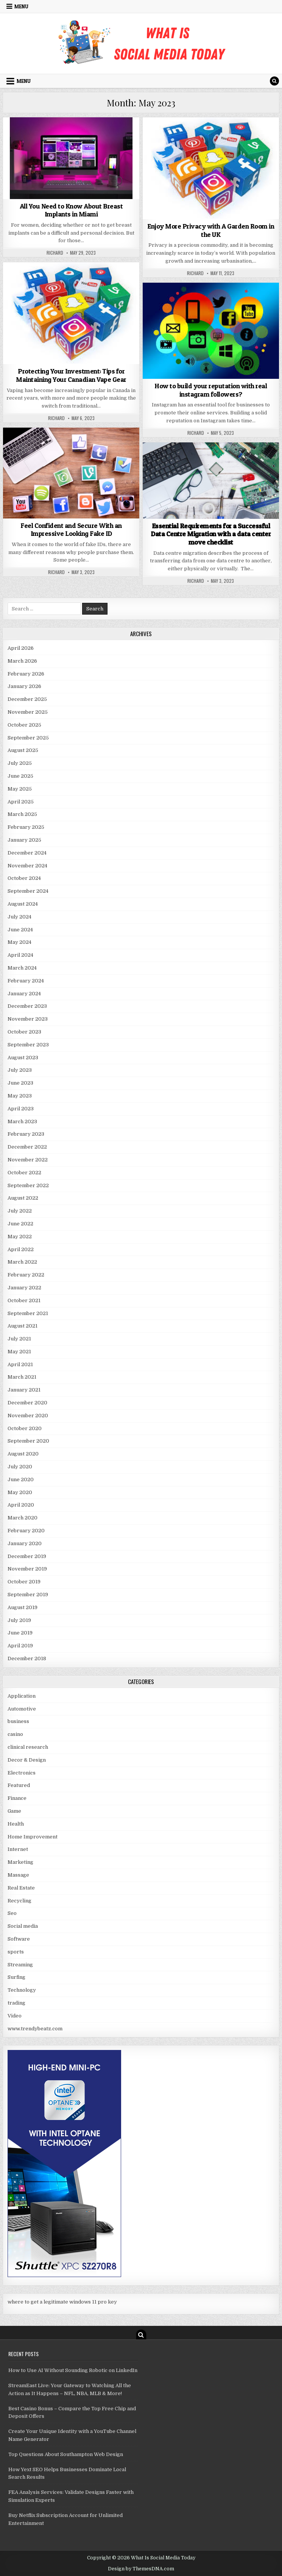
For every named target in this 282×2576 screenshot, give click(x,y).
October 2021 (24, 1300)
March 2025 (22, 814)
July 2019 (19, 1620)
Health (16, 1824)
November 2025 (28, 712)
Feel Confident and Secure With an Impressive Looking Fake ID (71, 529)
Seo (12, 1913)
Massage (18, 1875)
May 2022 (20, 1236)
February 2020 (26, 1530)
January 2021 (24, 1390)
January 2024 (24, 993)
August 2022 (23, 1198)
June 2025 (20, 776)
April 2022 (21, 1249)
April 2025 (21, 802)
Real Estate (21, 1888)
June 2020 (21, 1479)
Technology (22, 1990)
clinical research (28, 1747)
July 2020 (20, 1466)
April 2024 (20, 955)
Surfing (16, 1977)
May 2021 (19, 1351)
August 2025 (23, 750)
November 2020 (28, 1415)
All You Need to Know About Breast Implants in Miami (71, 210)
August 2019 (22, 1607)
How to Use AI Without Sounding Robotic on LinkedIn (72, 2370)
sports (16, 1952)
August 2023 (23, 1057)
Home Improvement (33, 1837)
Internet (18, 1849)
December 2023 (27, 1006)
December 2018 (27, 1658)
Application (22, 1696)
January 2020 (25, 1543)
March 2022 (22, 1262)
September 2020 (28, 1441)
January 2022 (24, 1287)
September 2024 (28, 891)
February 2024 (26, 981)
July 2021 (19, 1339)
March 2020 (22, 1518)
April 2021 (20, 1364)
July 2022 (20, 1211)
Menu (21, 6)
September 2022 (28, 1185)
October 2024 (24, 878)
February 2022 (26, 1275)
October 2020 (25, 1428)
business (18, 1721)
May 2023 (20, 1096)
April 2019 (20, 1645)
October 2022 (24, 1172)
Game (14, 1811)
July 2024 (19, 917)
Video (15, 2016)
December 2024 (27, 853)
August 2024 (23, 904)
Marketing (20, 1862)
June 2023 (20, 1083)
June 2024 (20, 929)
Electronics (22, 1773)
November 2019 (27, 1569)
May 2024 (19, 942)
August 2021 (22, 1326)
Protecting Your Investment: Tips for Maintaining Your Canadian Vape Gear (71, 375)
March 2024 (22, 968)
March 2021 (22, 1377)
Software (19, 1939)
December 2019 (27, 1556)
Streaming (20, 1964)
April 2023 (21, 1108)
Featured (19, 1785)
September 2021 (28, 1313)
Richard (55, 253)
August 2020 (23, 1454)
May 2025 (20, 789)
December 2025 (27, 699)
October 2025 (24, 725)
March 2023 (22, 1121)
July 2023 (20, 1070)
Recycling (19, 1901)
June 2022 (20, 1224)
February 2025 (26, 827)
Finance (17, 1798)
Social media (23, 1926)
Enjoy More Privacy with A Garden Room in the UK (210, 230)
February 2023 (26, 1134)
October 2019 (24, 1582)
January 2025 (24, 840)
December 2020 (27, 1403)
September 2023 (28, 1045)
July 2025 (20, 763)
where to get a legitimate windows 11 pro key (62, 2302)
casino (15, 1734)
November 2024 (27, 866)
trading (16, 2003)
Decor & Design (27, 1760)
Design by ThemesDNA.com (141, 2568)
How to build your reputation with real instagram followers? (210, 390)
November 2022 (28, 1160)
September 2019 (28, 1594)
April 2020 (21, 1505)
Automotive (22, 1709)
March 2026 (22, 661)
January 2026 (24, 686)
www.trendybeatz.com (35, 2028)
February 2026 (26, 674)
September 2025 (28, 738)
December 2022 (27, 1147)
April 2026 (21, 648)
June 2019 (20, 1633)
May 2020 (20, 1492)
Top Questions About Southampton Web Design (65, 2454)
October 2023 (24, 1032)
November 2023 (28, 1019)
